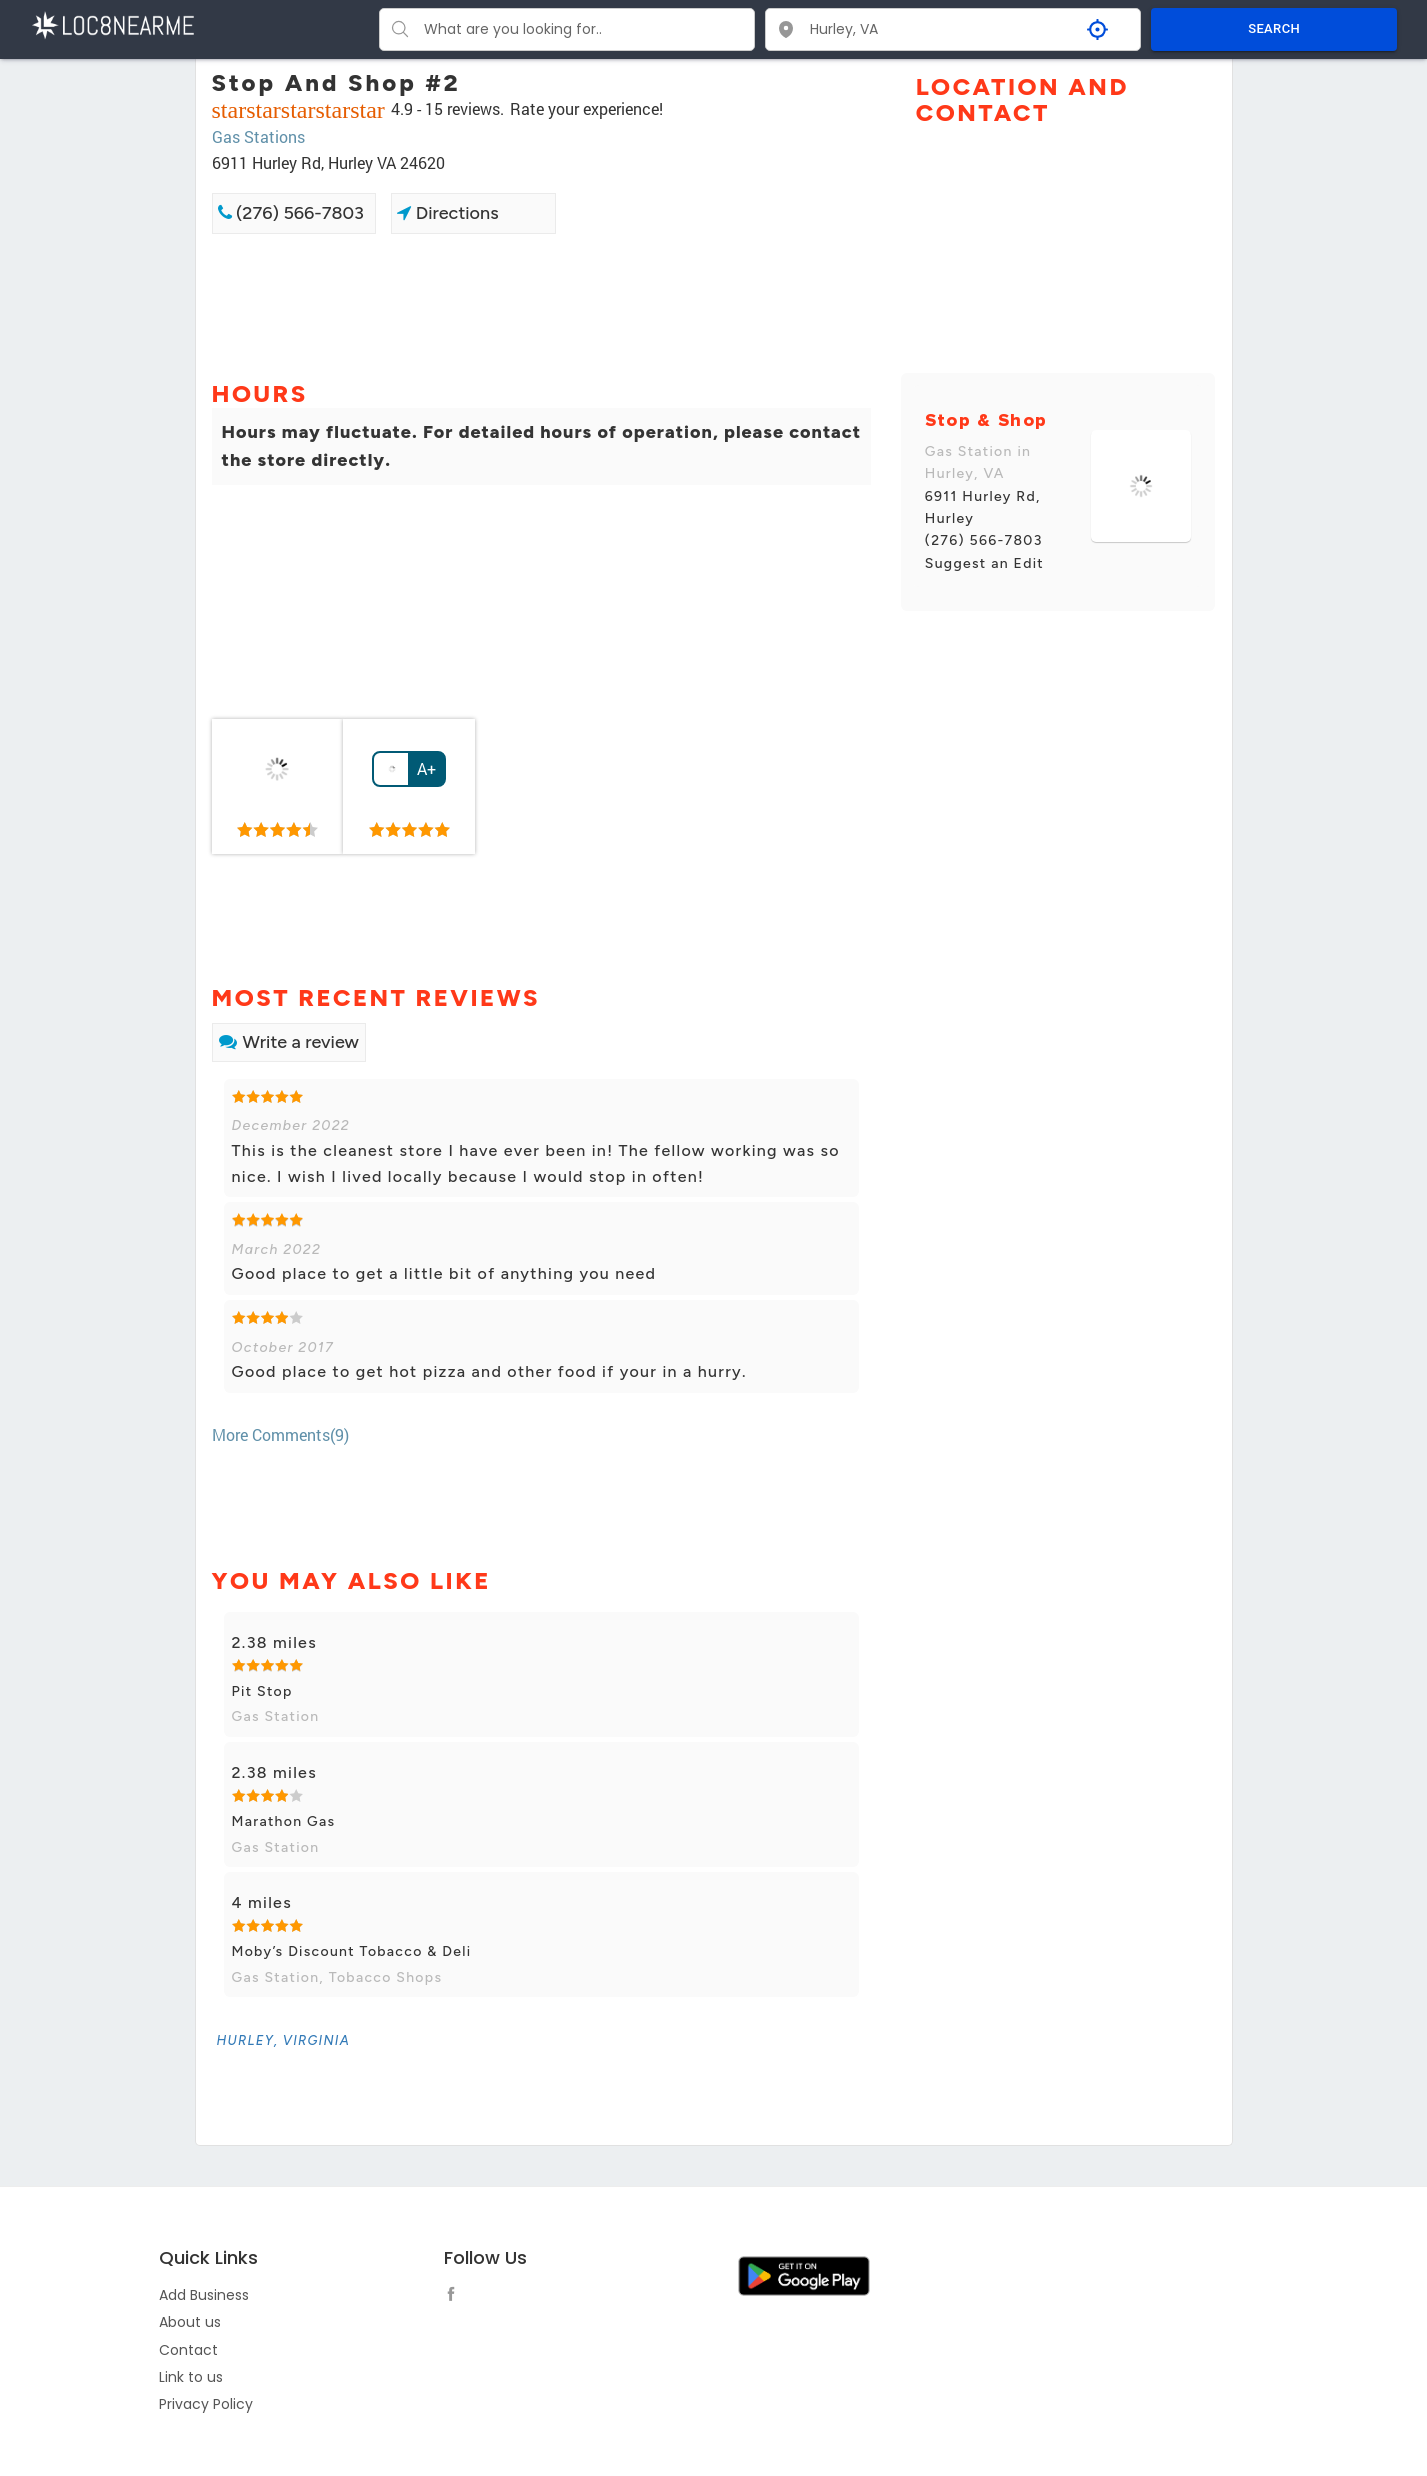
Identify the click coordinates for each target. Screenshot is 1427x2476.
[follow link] (456, 2297)
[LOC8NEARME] (112, 23)
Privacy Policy (206, 2404)
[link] (278, 787)
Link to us (191, 2377)
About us (190, 2322)
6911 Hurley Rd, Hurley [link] (983, 507)
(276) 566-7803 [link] (291, 213)
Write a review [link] (289, 1042)
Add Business (204, 2295)
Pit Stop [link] (262, 1691)
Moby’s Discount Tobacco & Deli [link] (352, 1951)
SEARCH (1274, 28)
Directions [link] (447, 213)
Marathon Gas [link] (284, 1821)
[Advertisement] (541, 305)
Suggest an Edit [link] (984, 563)
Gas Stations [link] (258, 136)
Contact (188, 2350)
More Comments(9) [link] (280, 1434)
